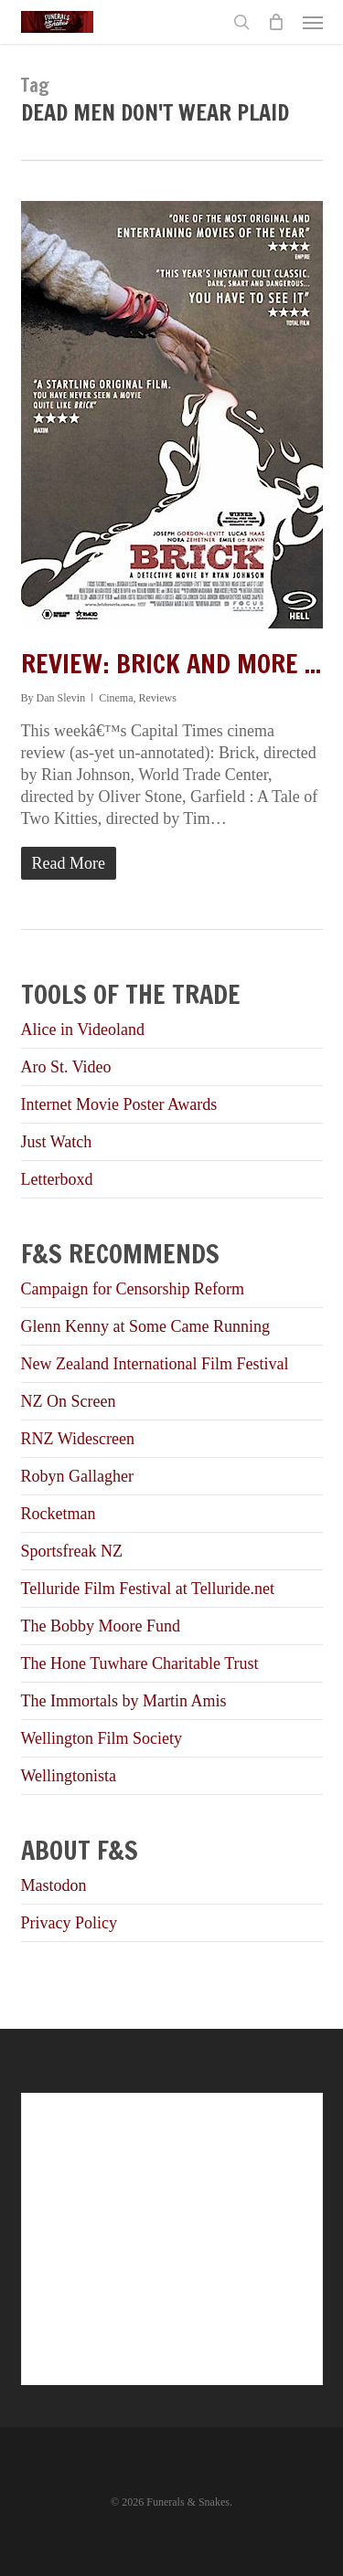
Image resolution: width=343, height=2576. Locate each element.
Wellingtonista (69, 1776)
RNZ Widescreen (77, 1439)
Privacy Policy (69, 1923)
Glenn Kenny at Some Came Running (145, 1326)
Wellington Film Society (102, 1738)
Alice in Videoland (83, 1029)
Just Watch (56, 1142)
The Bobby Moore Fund (101, 1626)
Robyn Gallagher (77, 1476)
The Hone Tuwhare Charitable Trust (140, 1663)
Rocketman (58, 1513)
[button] (313, 22)
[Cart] (276, 22)
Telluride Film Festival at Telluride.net (148, 1588)
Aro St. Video (66, 1067)
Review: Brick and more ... (171, 663)
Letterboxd (57, 1179)
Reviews (158, 698)
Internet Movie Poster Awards (119, 1104)
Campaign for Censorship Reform (132, 1289)
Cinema (116, 698)
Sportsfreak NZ (72, 1551)
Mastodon (54, 1885)
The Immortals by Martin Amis (124, 1701)
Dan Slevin (61, 698)
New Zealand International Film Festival (155, 1364)
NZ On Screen (68, 1401)
